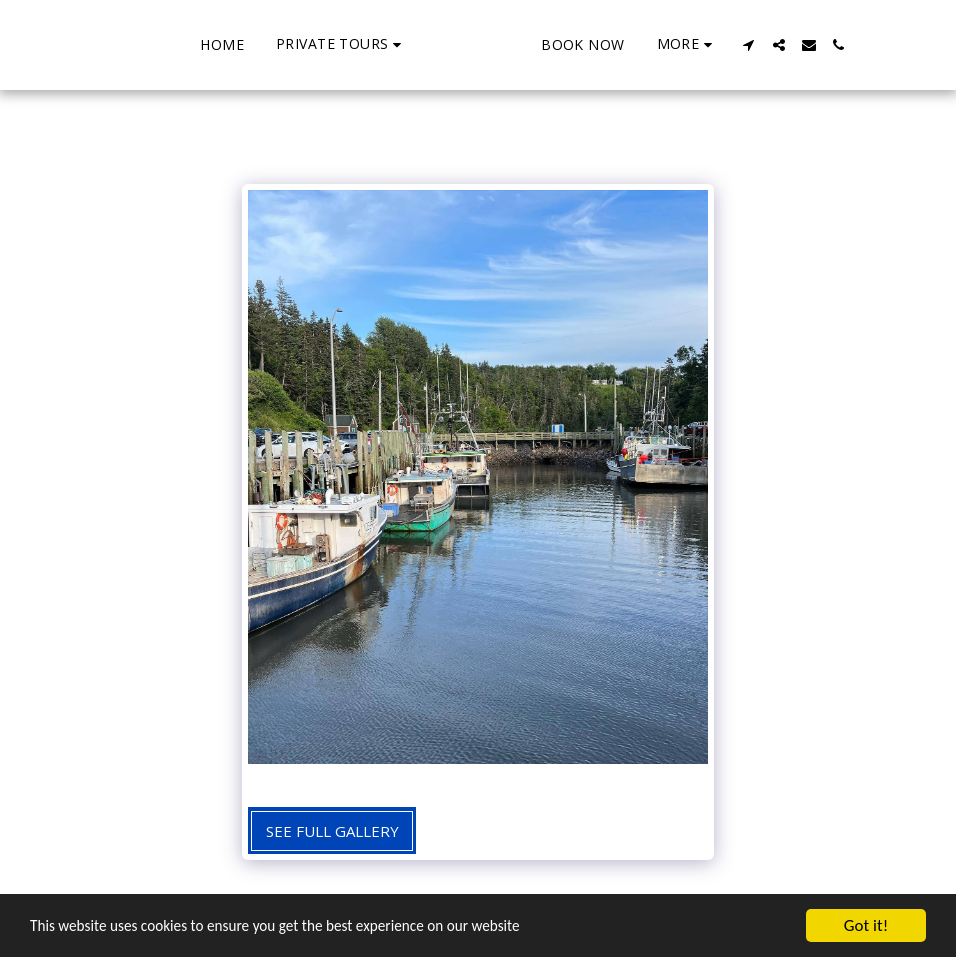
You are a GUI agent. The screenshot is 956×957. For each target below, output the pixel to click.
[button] (265, 44)
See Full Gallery (332, 831)
